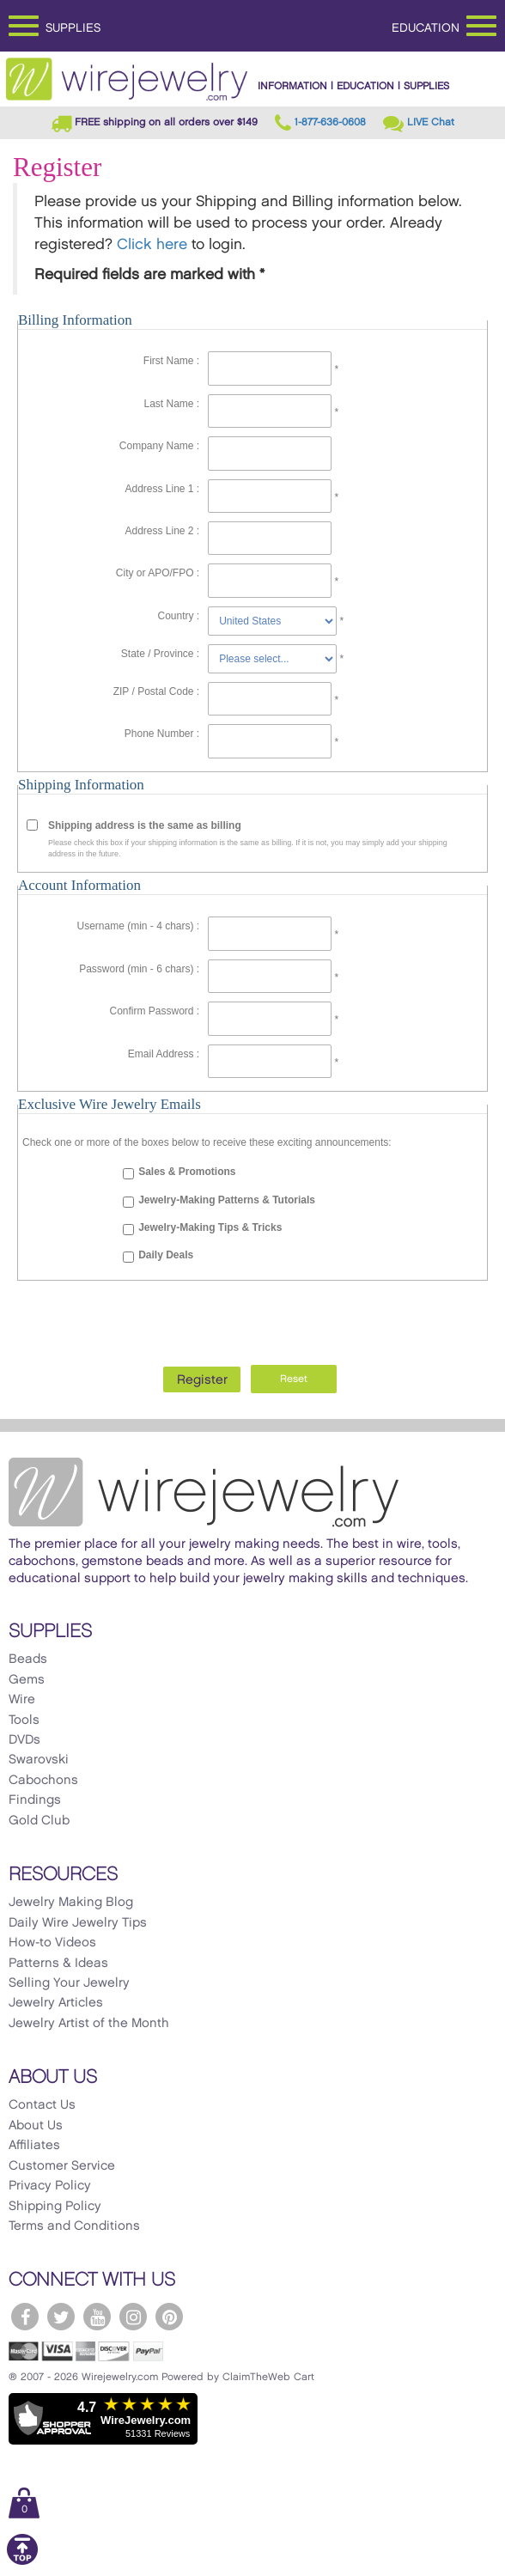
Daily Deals (165, 1255)
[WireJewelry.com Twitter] (61, 2316)
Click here (152, 245)
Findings (35, 1800)
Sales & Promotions (186, 1172)
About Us (36, 2126)
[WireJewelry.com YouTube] (97, 2316)
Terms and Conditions (74, 2226)
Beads (28, 1659)
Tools (24, 1720)
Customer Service (62, 2166)
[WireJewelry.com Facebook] (25, 2316)
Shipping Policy (55, 2207)
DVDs (24, 1740)
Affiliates (34, 2146)
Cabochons (43, 1781)
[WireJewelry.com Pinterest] (169, 2316)
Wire (22, 1700)
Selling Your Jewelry (69, 1983)
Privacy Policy (50, 2186)
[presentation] (252, 1318)
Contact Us (42, 2105)
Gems (27, 1680)
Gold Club (39, 1821)
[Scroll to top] (22, 2562)
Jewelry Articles (56, 2003)
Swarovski (39, 1760)
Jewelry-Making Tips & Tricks (210, 1227)
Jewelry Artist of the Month (89, 2024)
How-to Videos (52, 1943)
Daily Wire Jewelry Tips (78, 1923)
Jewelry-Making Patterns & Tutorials (226, 1200)
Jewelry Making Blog (71, 1903)
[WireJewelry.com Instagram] (133, 2316)
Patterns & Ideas (58, 1964)
